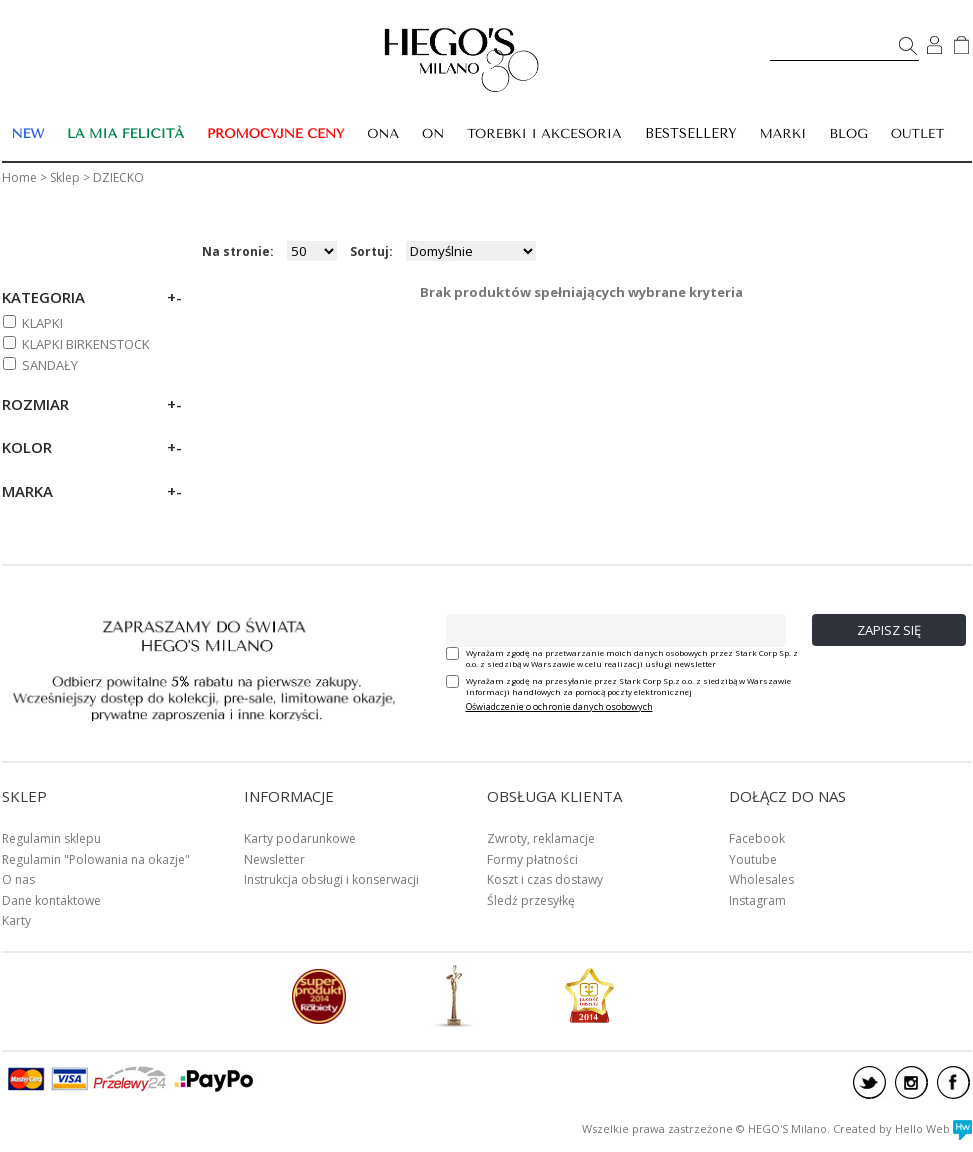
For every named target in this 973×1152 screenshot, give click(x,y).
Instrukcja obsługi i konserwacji (331, 879)
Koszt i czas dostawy (545, 879)
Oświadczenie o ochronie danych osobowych (559, 706)
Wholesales (761, 879)
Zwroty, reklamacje (541, 838)
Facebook (757, 838)
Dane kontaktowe (51, 900)
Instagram (757, 900)
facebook (953, 1082)
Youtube (753, 859)
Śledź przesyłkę (531, 900)
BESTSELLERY (691, 133)
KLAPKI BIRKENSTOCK (86, 344)
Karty (16, 920)
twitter (869, 1082)
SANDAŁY (50, 365)
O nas (18, 879)
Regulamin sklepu (51, 838)
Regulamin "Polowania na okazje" (96, 859)
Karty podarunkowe (300, 838)
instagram (911, 1082)
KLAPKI (42, 323)
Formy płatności (532, 859)
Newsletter (274, 859)
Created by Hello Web (902, 1128)
